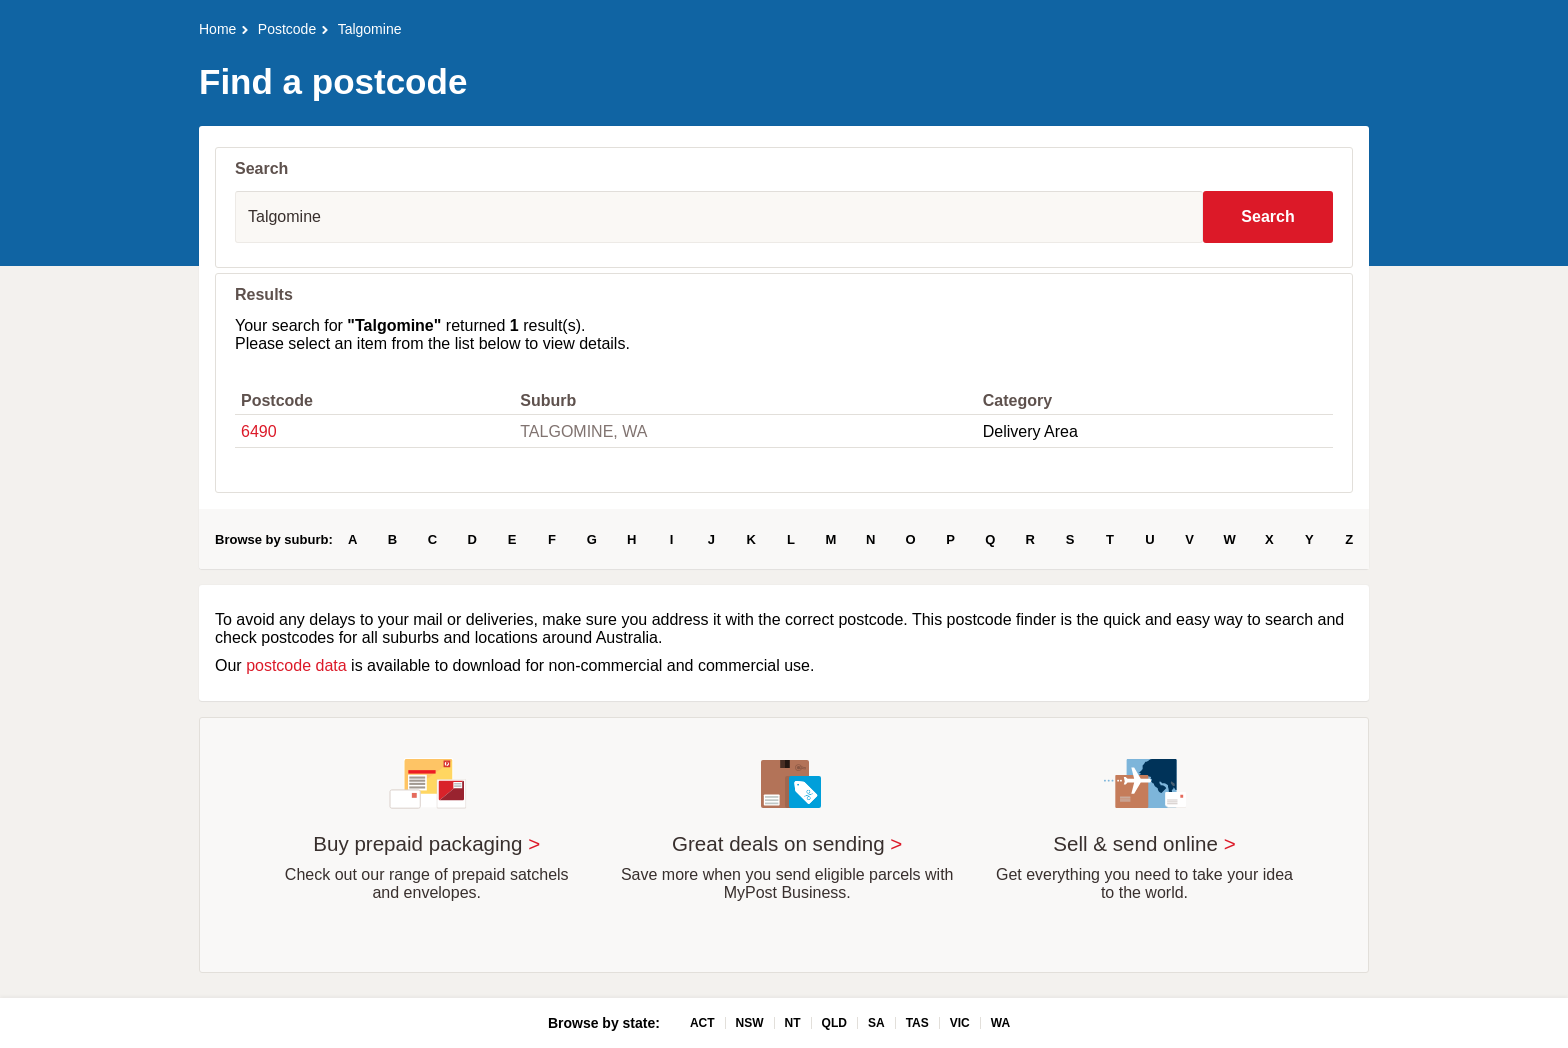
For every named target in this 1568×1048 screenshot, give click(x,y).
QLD (834, 1023)
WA (1000, 1023)
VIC (960, 1023)
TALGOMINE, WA (583, 431)
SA (876, 1023)
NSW (750, 1023)
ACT (702, 1023)
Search (1267, 216)
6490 (259, 431)
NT (793, 1023)
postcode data (296, 665)
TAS (917, 1023)
